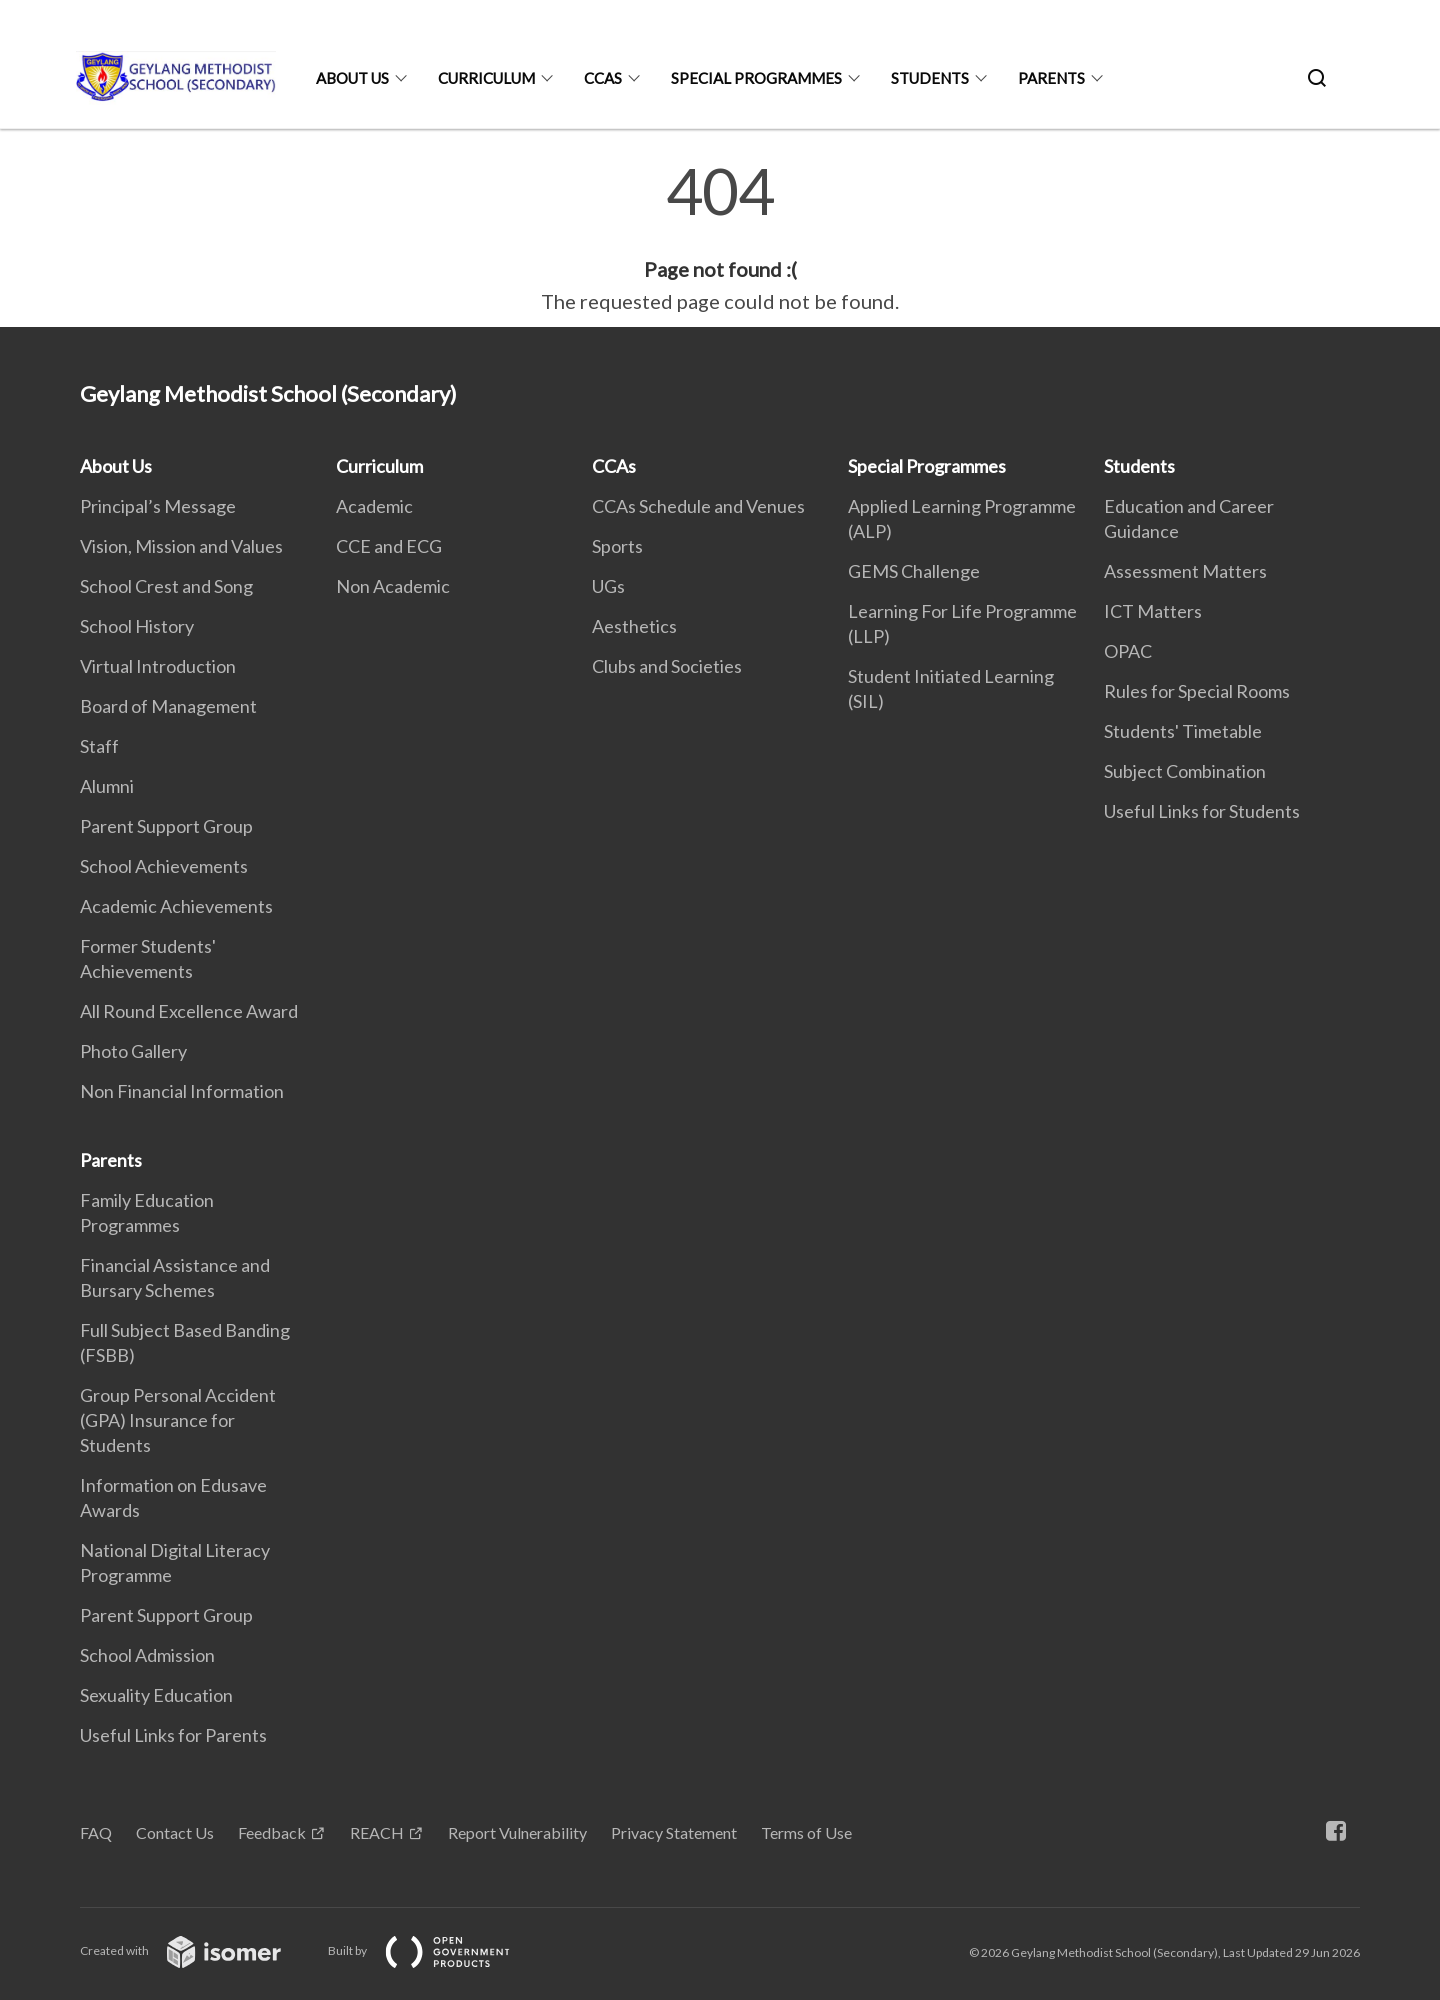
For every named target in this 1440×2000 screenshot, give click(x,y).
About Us (352, 78)
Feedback (272, 1832)
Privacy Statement (674, 1832)
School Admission (147, 1655)
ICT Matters (1153, 611)
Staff (99, 746)
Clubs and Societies (667, 666)
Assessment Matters (1185, 571)
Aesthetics (634, 626)
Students (930, 78)
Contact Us (175, 1832)
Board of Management (168, 706)
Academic (374, 506)
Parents (1051, 78)
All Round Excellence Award (189, 1011)
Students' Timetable (1183, 731)
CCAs (603, 78)
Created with (196, 1950)
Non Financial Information (182, 1091)
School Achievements (164, 866)
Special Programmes (756, 78)
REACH (377, 1832)
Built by (435, 1950)
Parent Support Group (166, 826)
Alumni (107, 786)
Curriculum (486, 78)
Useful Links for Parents (173, 1735)
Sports (617, 546)
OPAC (1128, 651)
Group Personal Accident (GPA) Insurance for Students (178, 1420)
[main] (720, 238)
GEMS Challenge (914, 571)
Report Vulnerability (517, 1832)
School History (137, 626)
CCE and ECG (389, 546)
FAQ (96, 1832)
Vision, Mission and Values (181, 546)
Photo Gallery (133, 1051)
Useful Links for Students (1202, 811)
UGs (608, 586)
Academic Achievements (176, 906)
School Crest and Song (166, 586)
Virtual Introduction (158, 666)
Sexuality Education (156, 1695)
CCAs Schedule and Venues (698, 506)
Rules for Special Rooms (1197, 691)
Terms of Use (806, 1832)
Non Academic (393, 586)
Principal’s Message (158, 506)
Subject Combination (1185, 771)
